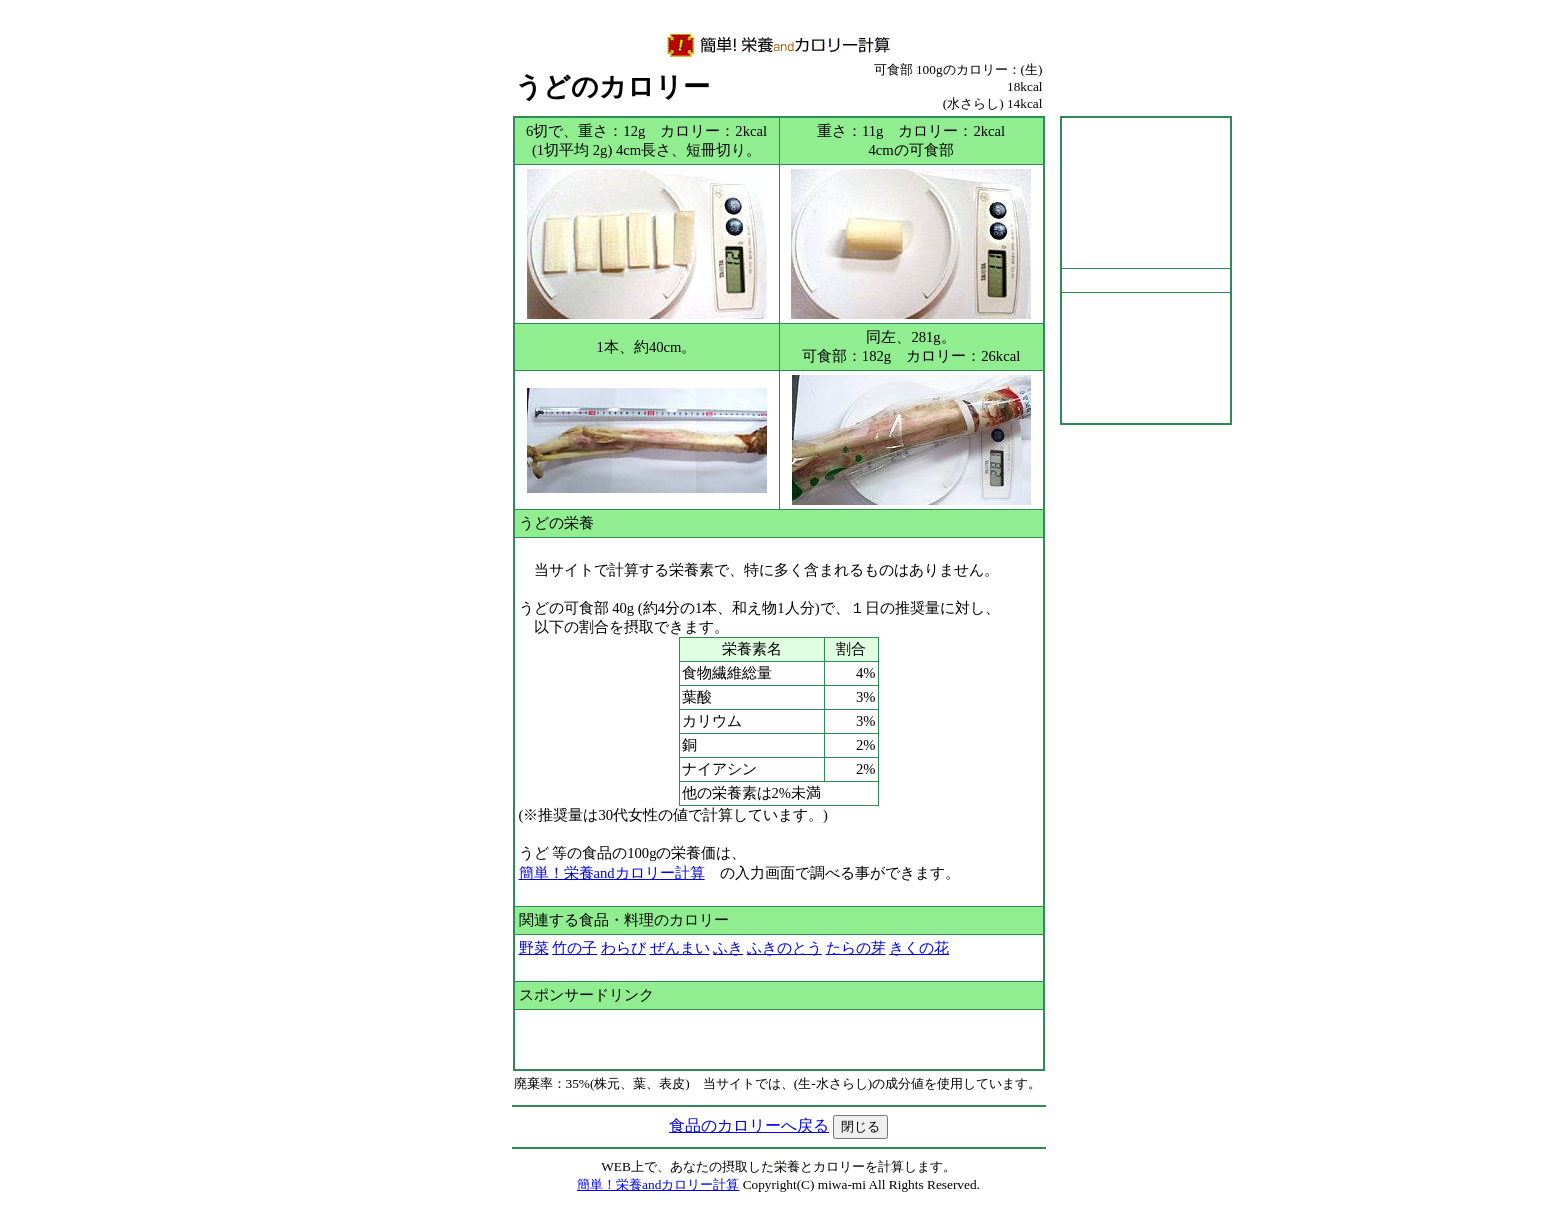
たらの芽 (856, 948)
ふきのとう (784, 948)
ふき (728, 948)
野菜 (534, 948)
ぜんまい (680, 948)
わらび (623, 948)
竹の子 (574, 948)
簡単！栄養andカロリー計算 (612, 873)
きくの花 (919, 948)
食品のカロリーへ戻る (749, 1125)
